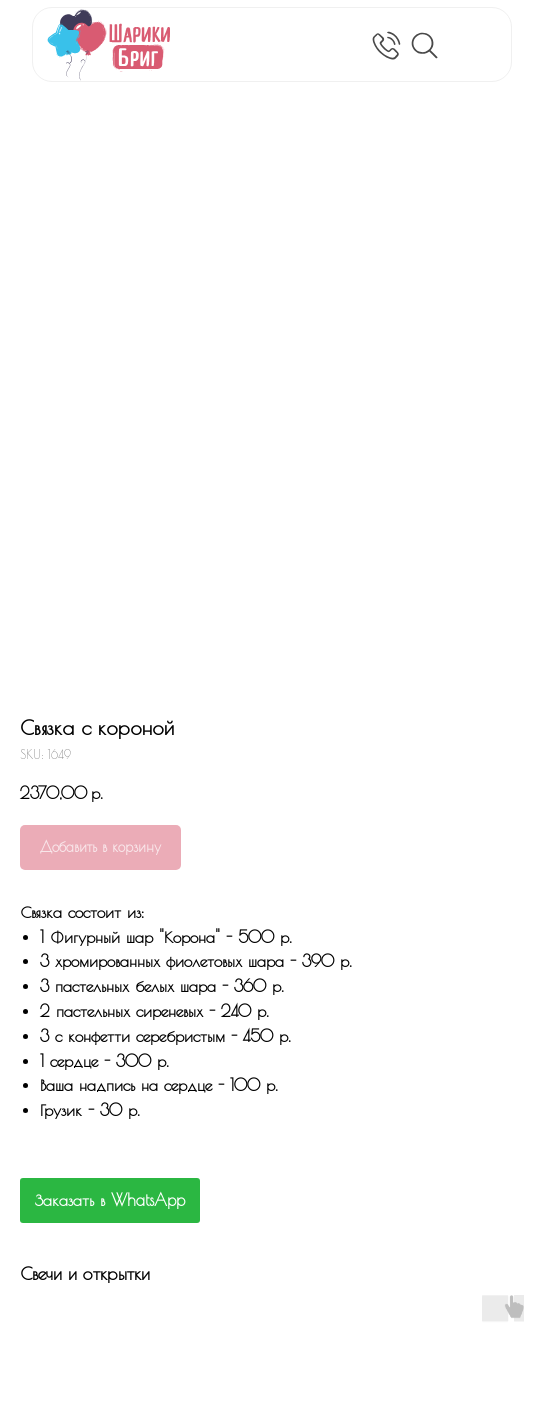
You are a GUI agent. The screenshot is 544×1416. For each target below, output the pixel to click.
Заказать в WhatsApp (110, 1200)
